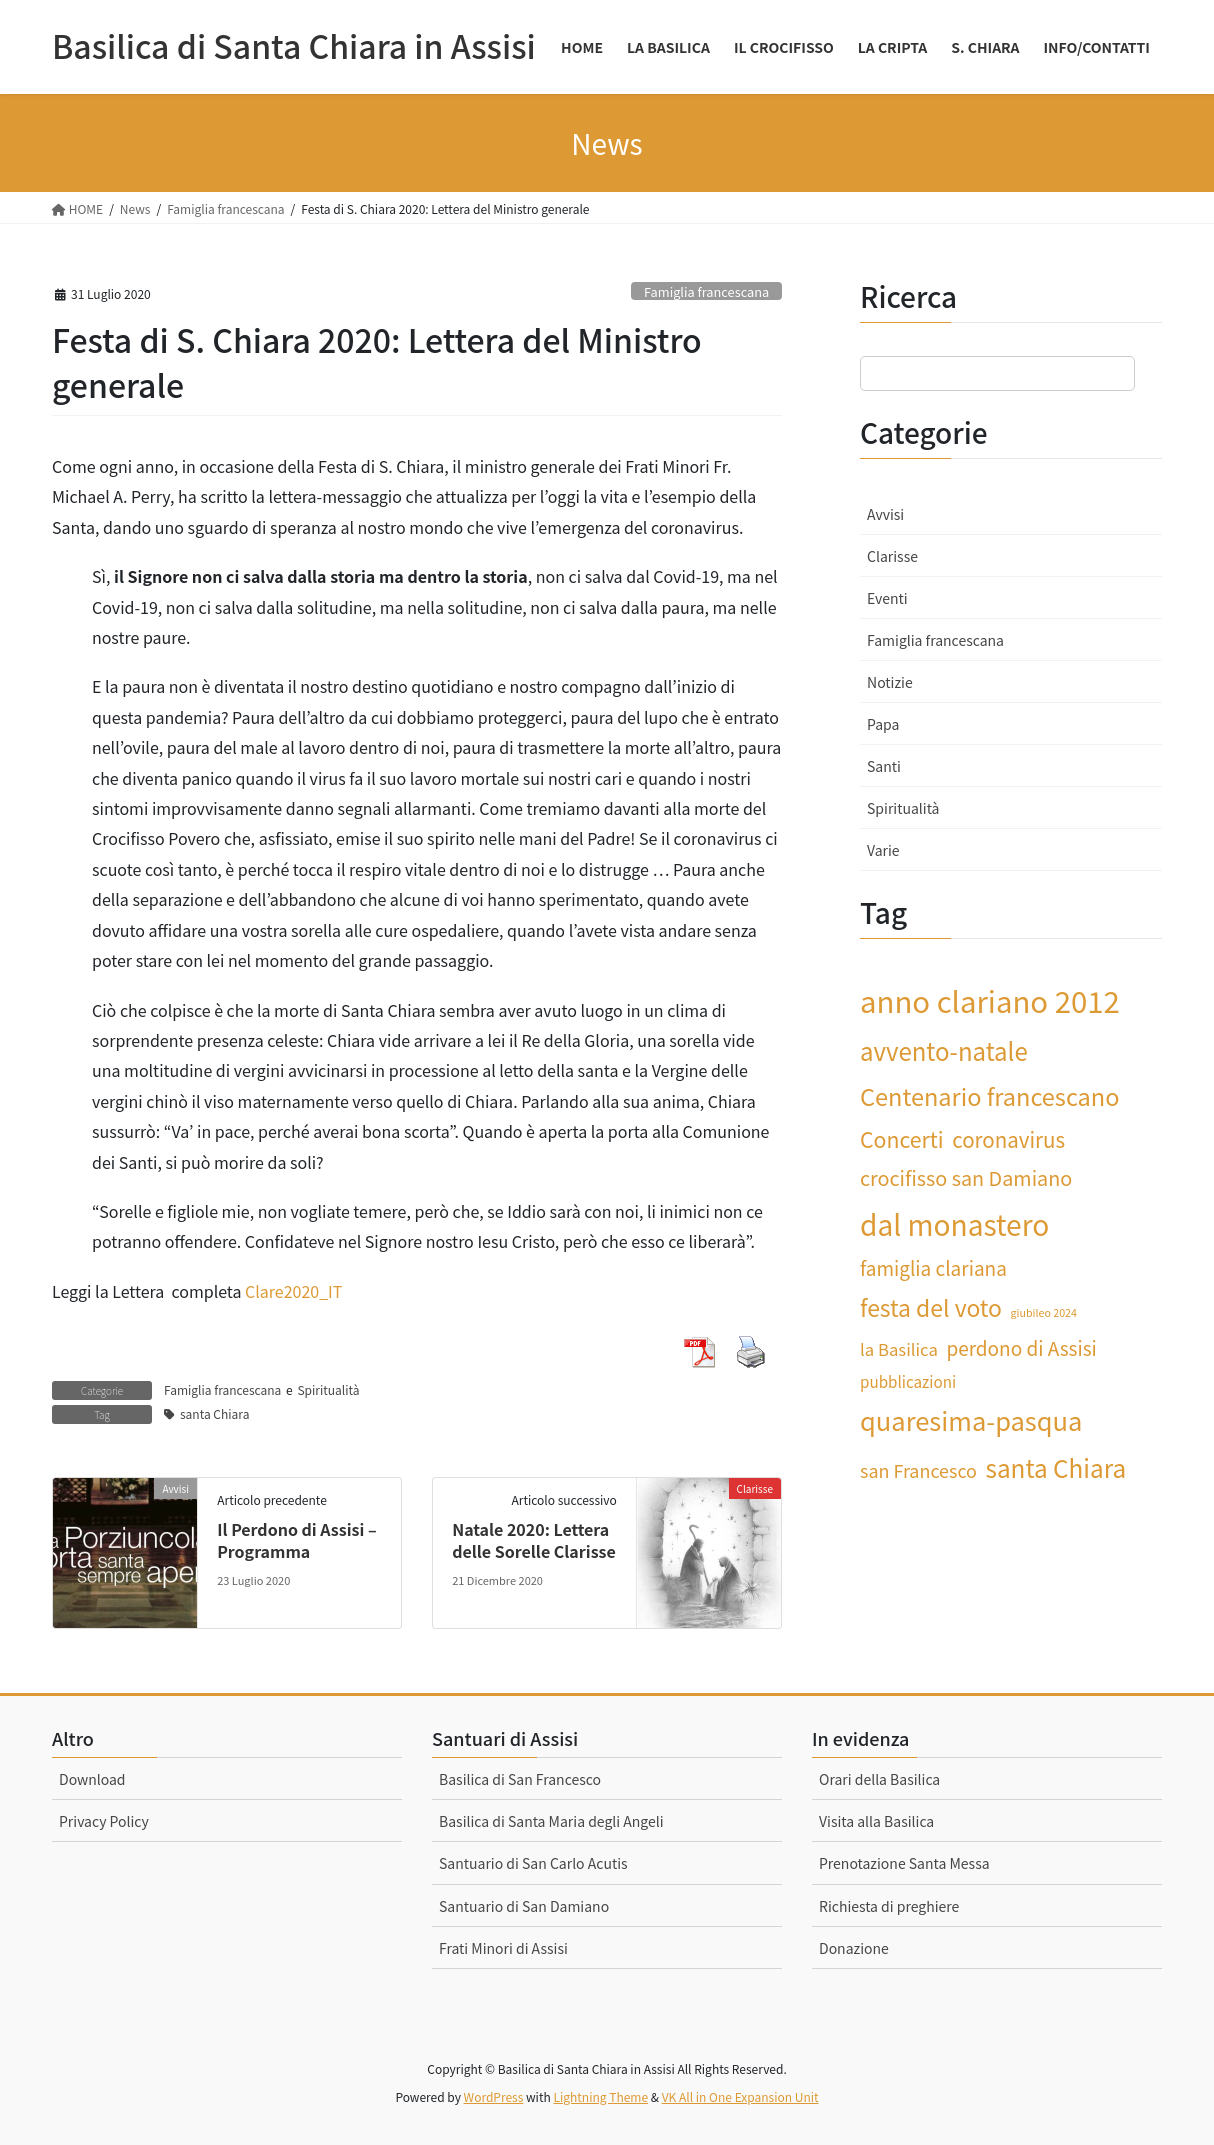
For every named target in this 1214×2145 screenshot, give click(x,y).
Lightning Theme (600, 2096)
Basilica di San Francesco (520, 1779)
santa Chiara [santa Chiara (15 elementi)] (1056, 1467)
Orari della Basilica (879, 1779)
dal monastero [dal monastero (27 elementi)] (954, 1223)
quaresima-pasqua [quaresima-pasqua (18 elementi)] (971, 1419)
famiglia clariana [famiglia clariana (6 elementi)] (933, 1267)
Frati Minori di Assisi (503, 1948)
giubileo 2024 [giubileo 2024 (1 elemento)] (1044, 1312)
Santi (884, 766)
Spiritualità (328, 1389)
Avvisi (885, 514)
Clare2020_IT (293, 1291)
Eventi (887, 598)
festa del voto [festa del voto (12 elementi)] (931, 1307)
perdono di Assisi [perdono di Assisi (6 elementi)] (1021, 1347)
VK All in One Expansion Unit (740, 2096)
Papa (883, 724)
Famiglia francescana (706, 291)
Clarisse (892, 556)
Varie (883, 850)
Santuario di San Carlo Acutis (533, 1863)
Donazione (854, 1948)
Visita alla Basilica (876, 1821)
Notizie (890, 682)
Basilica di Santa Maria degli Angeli (551, 1821)
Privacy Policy (104, 1821)
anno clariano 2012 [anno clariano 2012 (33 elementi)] (990, 1000)
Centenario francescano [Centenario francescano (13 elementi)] (989, 1096)
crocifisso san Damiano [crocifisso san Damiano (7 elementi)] (966, 1177)
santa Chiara (214, 1413)
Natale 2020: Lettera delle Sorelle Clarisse (534, 1540)
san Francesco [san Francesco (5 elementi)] (918, 1470)
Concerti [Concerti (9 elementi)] (902, 1138)
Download (92, 1779)
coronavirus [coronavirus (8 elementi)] (1008, 1139)
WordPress (494, 2096)
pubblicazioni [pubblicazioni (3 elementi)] (908, 1381)
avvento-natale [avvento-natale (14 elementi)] (944, 1050)
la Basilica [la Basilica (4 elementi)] (899, 1349)
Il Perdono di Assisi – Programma (296, 1540)
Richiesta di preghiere (889, 1906)
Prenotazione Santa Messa (904, 1863)
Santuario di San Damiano (524, 1906)
